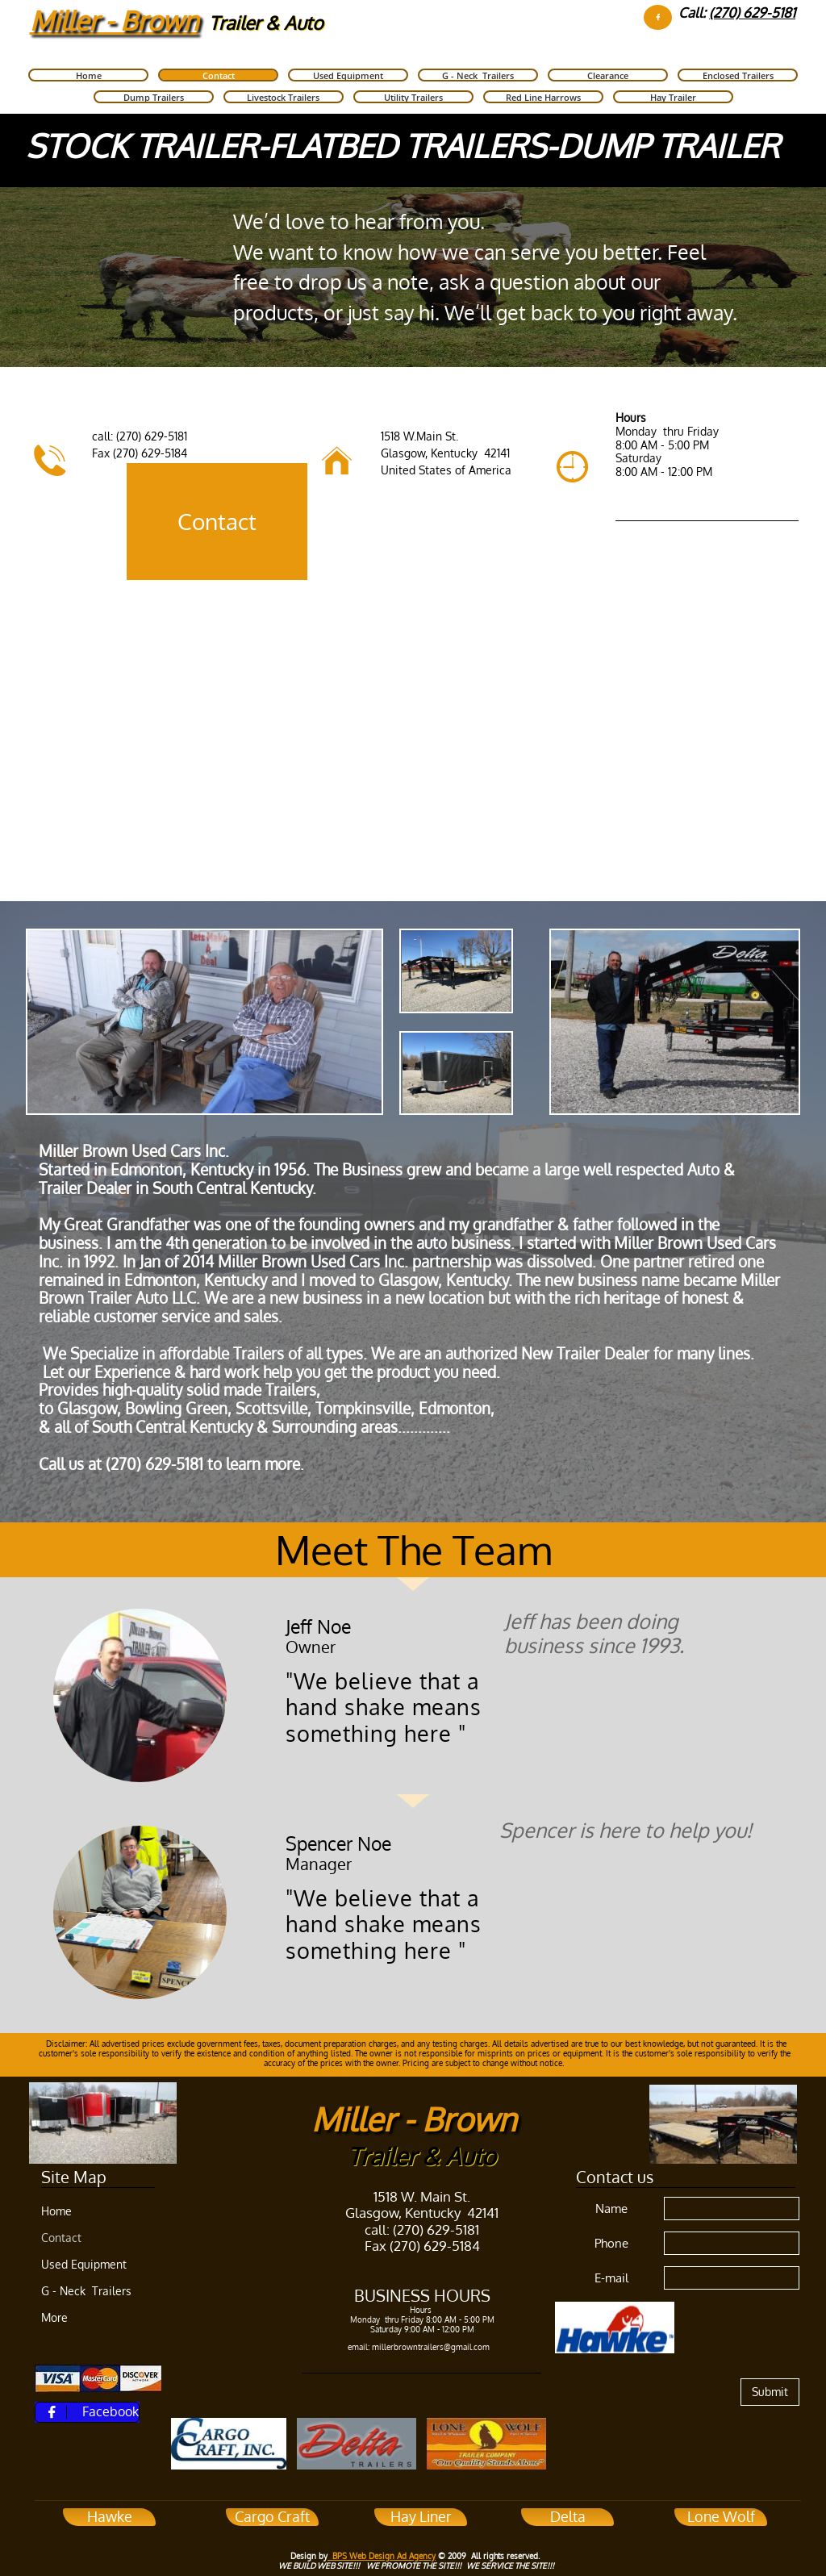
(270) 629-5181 (752, 12)
